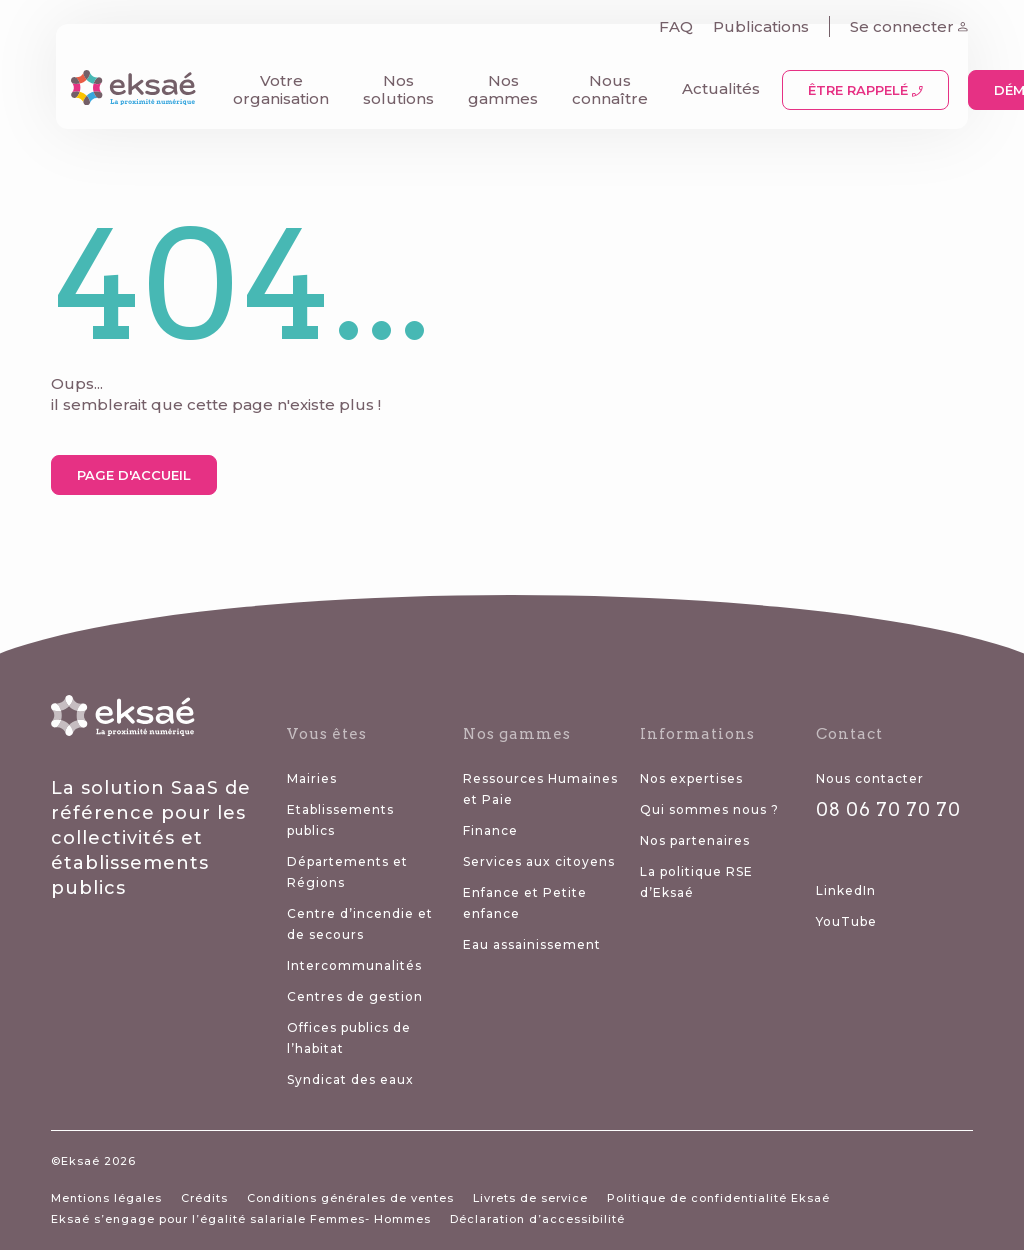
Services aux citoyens (539, 861)
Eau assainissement (532, 944)
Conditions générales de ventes (350, 1198)
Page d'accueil (134, 475)
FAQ (681, 20)
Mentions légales (106, 1198)
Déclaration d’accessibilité (537, 1219)
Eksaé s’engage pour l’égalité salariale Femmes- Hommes (241, 1219)
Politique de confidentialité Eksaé (718, 1198)
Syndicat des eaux (350, 1079)
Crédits (204, 1198)
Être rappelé (860, 84)
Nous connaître (605, 83)
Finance (490, 830)
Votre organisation (276, 83)
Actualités (716, 82)
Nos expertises (691, 778)
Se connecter (914, 20)
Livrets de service (530, 1198)
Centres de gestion (355, 996)
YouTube (846, 921)
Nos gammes (498, 83)
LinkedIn (846, 890)
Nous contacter (870, 778)
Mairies (312, 778)
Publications (766, 20)
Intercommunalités (354, 965)
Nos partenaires (695, 840)
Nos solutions (393, 83)
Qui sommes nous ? (709, 809)
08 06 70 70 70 (888, 809)
